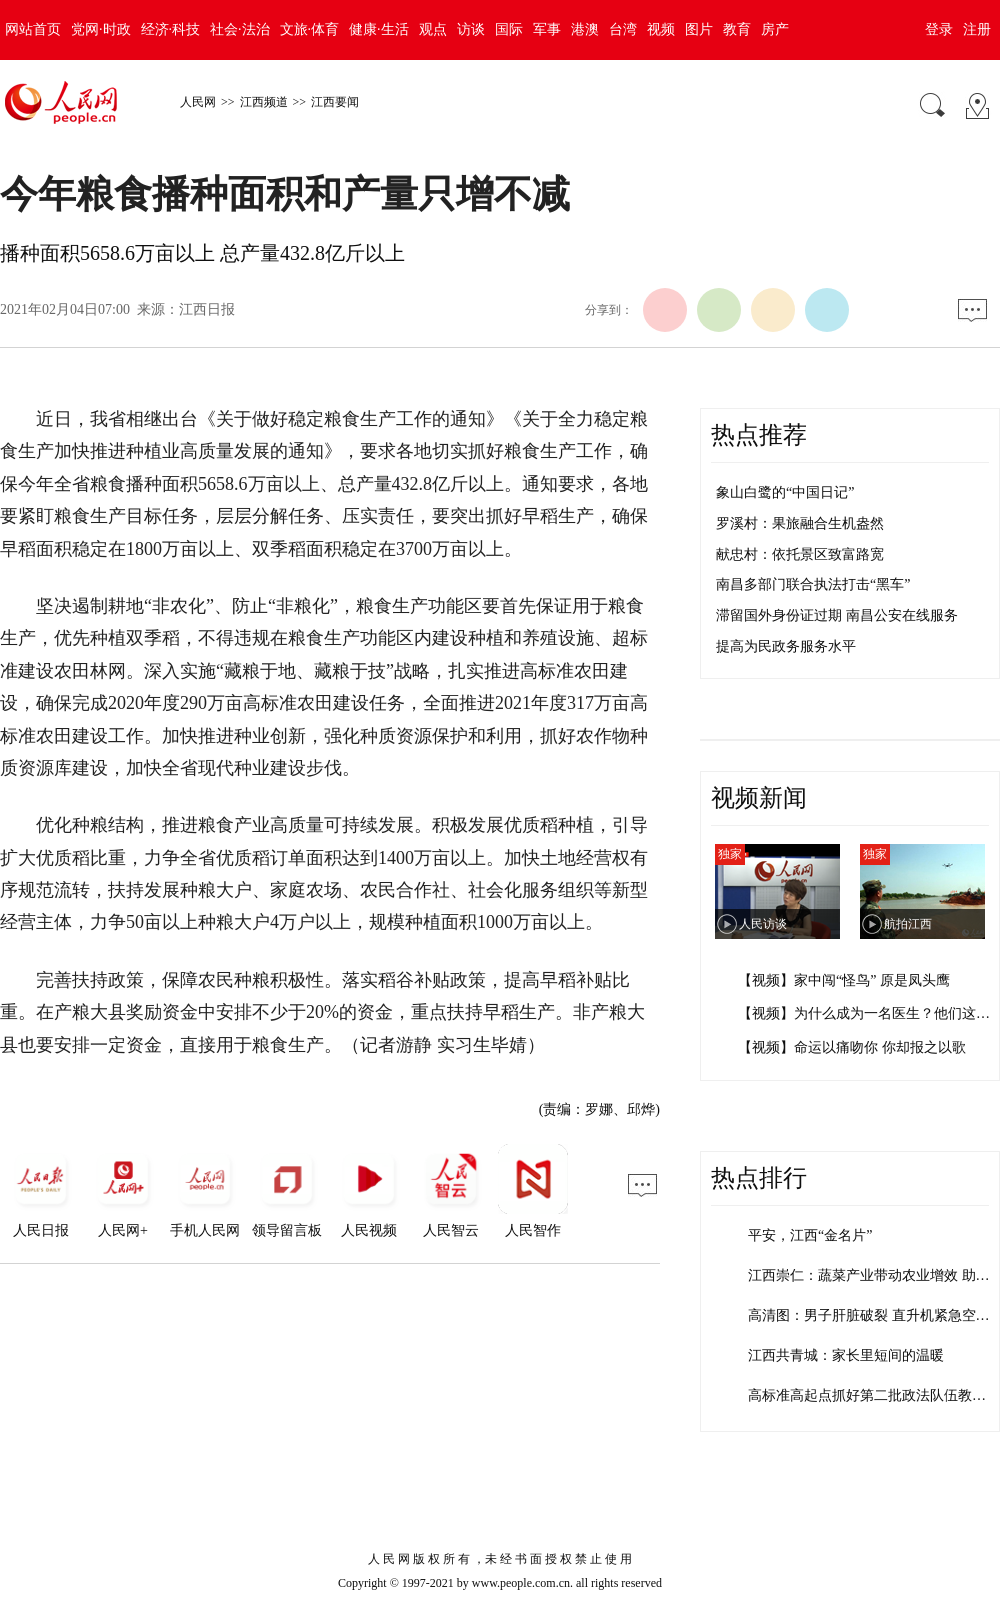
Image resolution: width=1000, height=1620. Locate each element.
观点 (433, 29)
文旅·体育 (310, 29)
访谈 (471, 29)
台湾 (623, 29)
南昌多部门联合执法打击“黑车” (813, 584)
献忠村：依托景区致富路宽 (800, 554)
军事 (547, 29)
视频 (661, 29)
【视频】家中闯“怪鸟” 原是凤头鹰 (844, 980)
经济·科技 (171, 29)
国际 (509, 29)
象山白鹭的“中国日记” (785, 492)
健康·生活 (379, 29)
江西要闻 (335, 102)
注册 (977, 29)
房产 (775, 29)
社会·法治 (240, 29)
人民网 (198, 102)
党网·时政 (101, 29)
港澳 (585, 29)
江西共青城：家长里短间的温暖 (846, 1355)
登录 (939, 29)
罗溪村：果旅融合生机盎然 (800, 523)
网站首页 (33, 29)
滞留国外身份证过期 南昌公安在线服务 (837, 615)
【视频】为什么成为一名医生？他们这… (864, 1013)
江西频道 (264, 102)
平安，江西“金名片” (810, 1235)
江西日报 (207, 309)
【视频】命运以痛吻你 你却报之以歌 (852, 1047)
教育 (737, 29)
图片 (699, 29)
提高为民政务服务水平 (786, 646)
